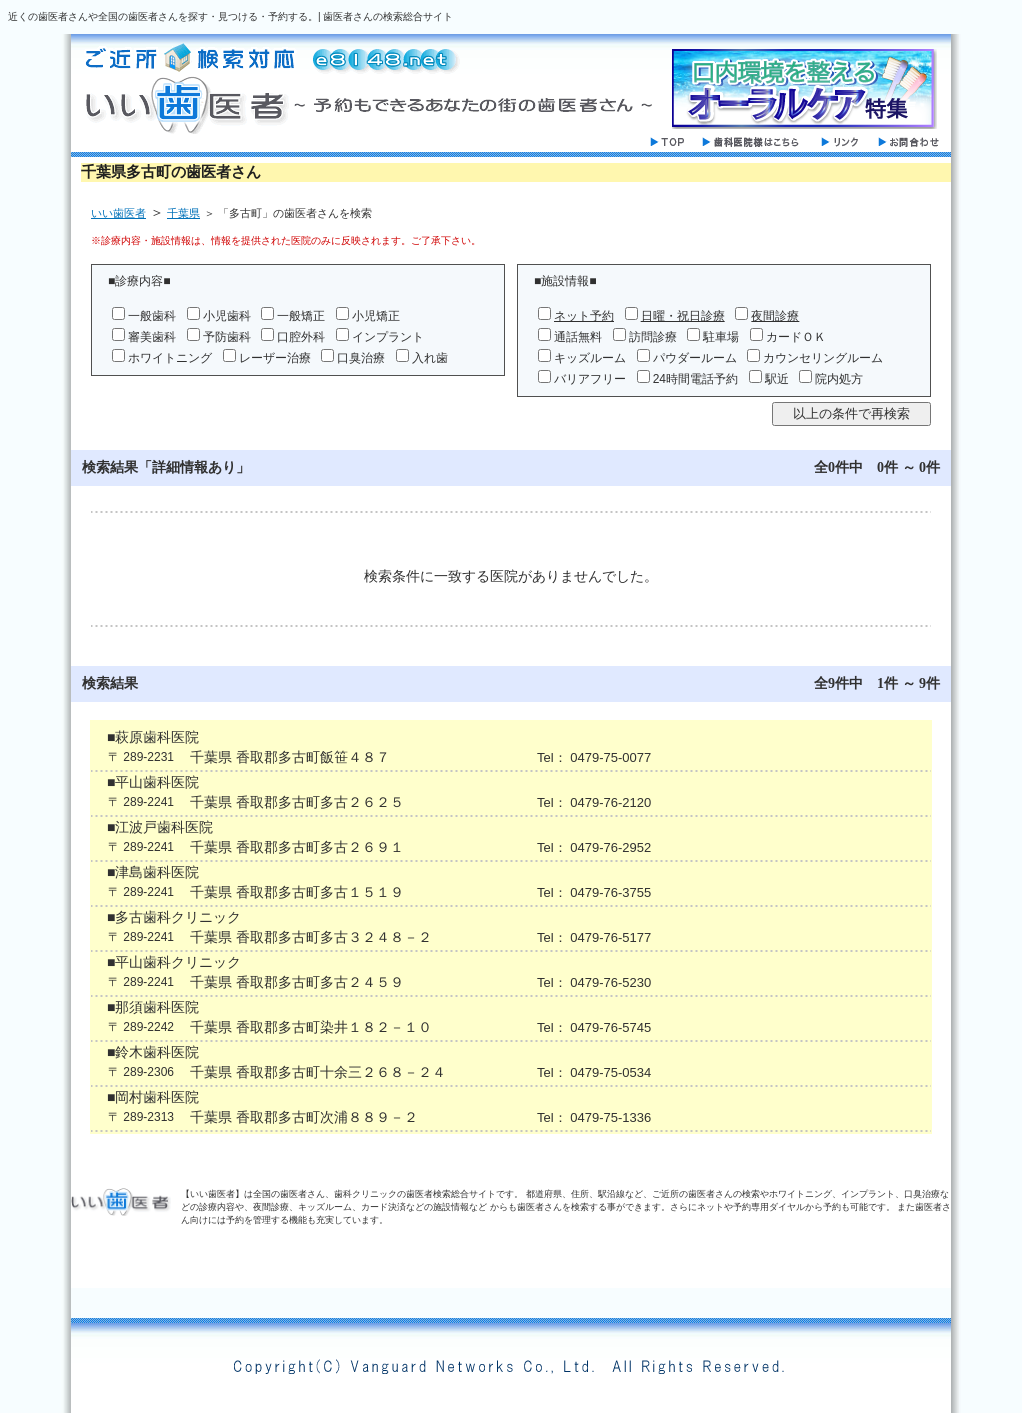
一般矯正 (301, 316)
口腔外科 (301, 337)
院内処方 (839, 379)
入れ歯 (430, 358)
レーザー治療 (275, 358)
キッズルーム (590, 358)
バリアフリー (590, 379)
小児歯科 (227, 316)
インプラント (388, 337)
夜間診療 (775, 316)
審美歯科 (152, 337)
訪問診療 (653, 337)
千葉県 (183, 213)
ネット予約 (584, 316)
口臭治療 (361, 358)
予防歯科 (227, 337)
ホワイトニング (170, 358)
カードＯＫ (796, 337)
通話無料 (578, 337)
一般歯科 (152, 316)
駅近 (777, 379)
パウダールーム (695, 358)
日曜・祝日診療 (683, 316)
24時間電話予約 (695, 379)
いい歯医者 (118, 213)
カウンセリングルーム (823, 358)
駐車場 (721, 337)
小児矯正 (376, 316)
